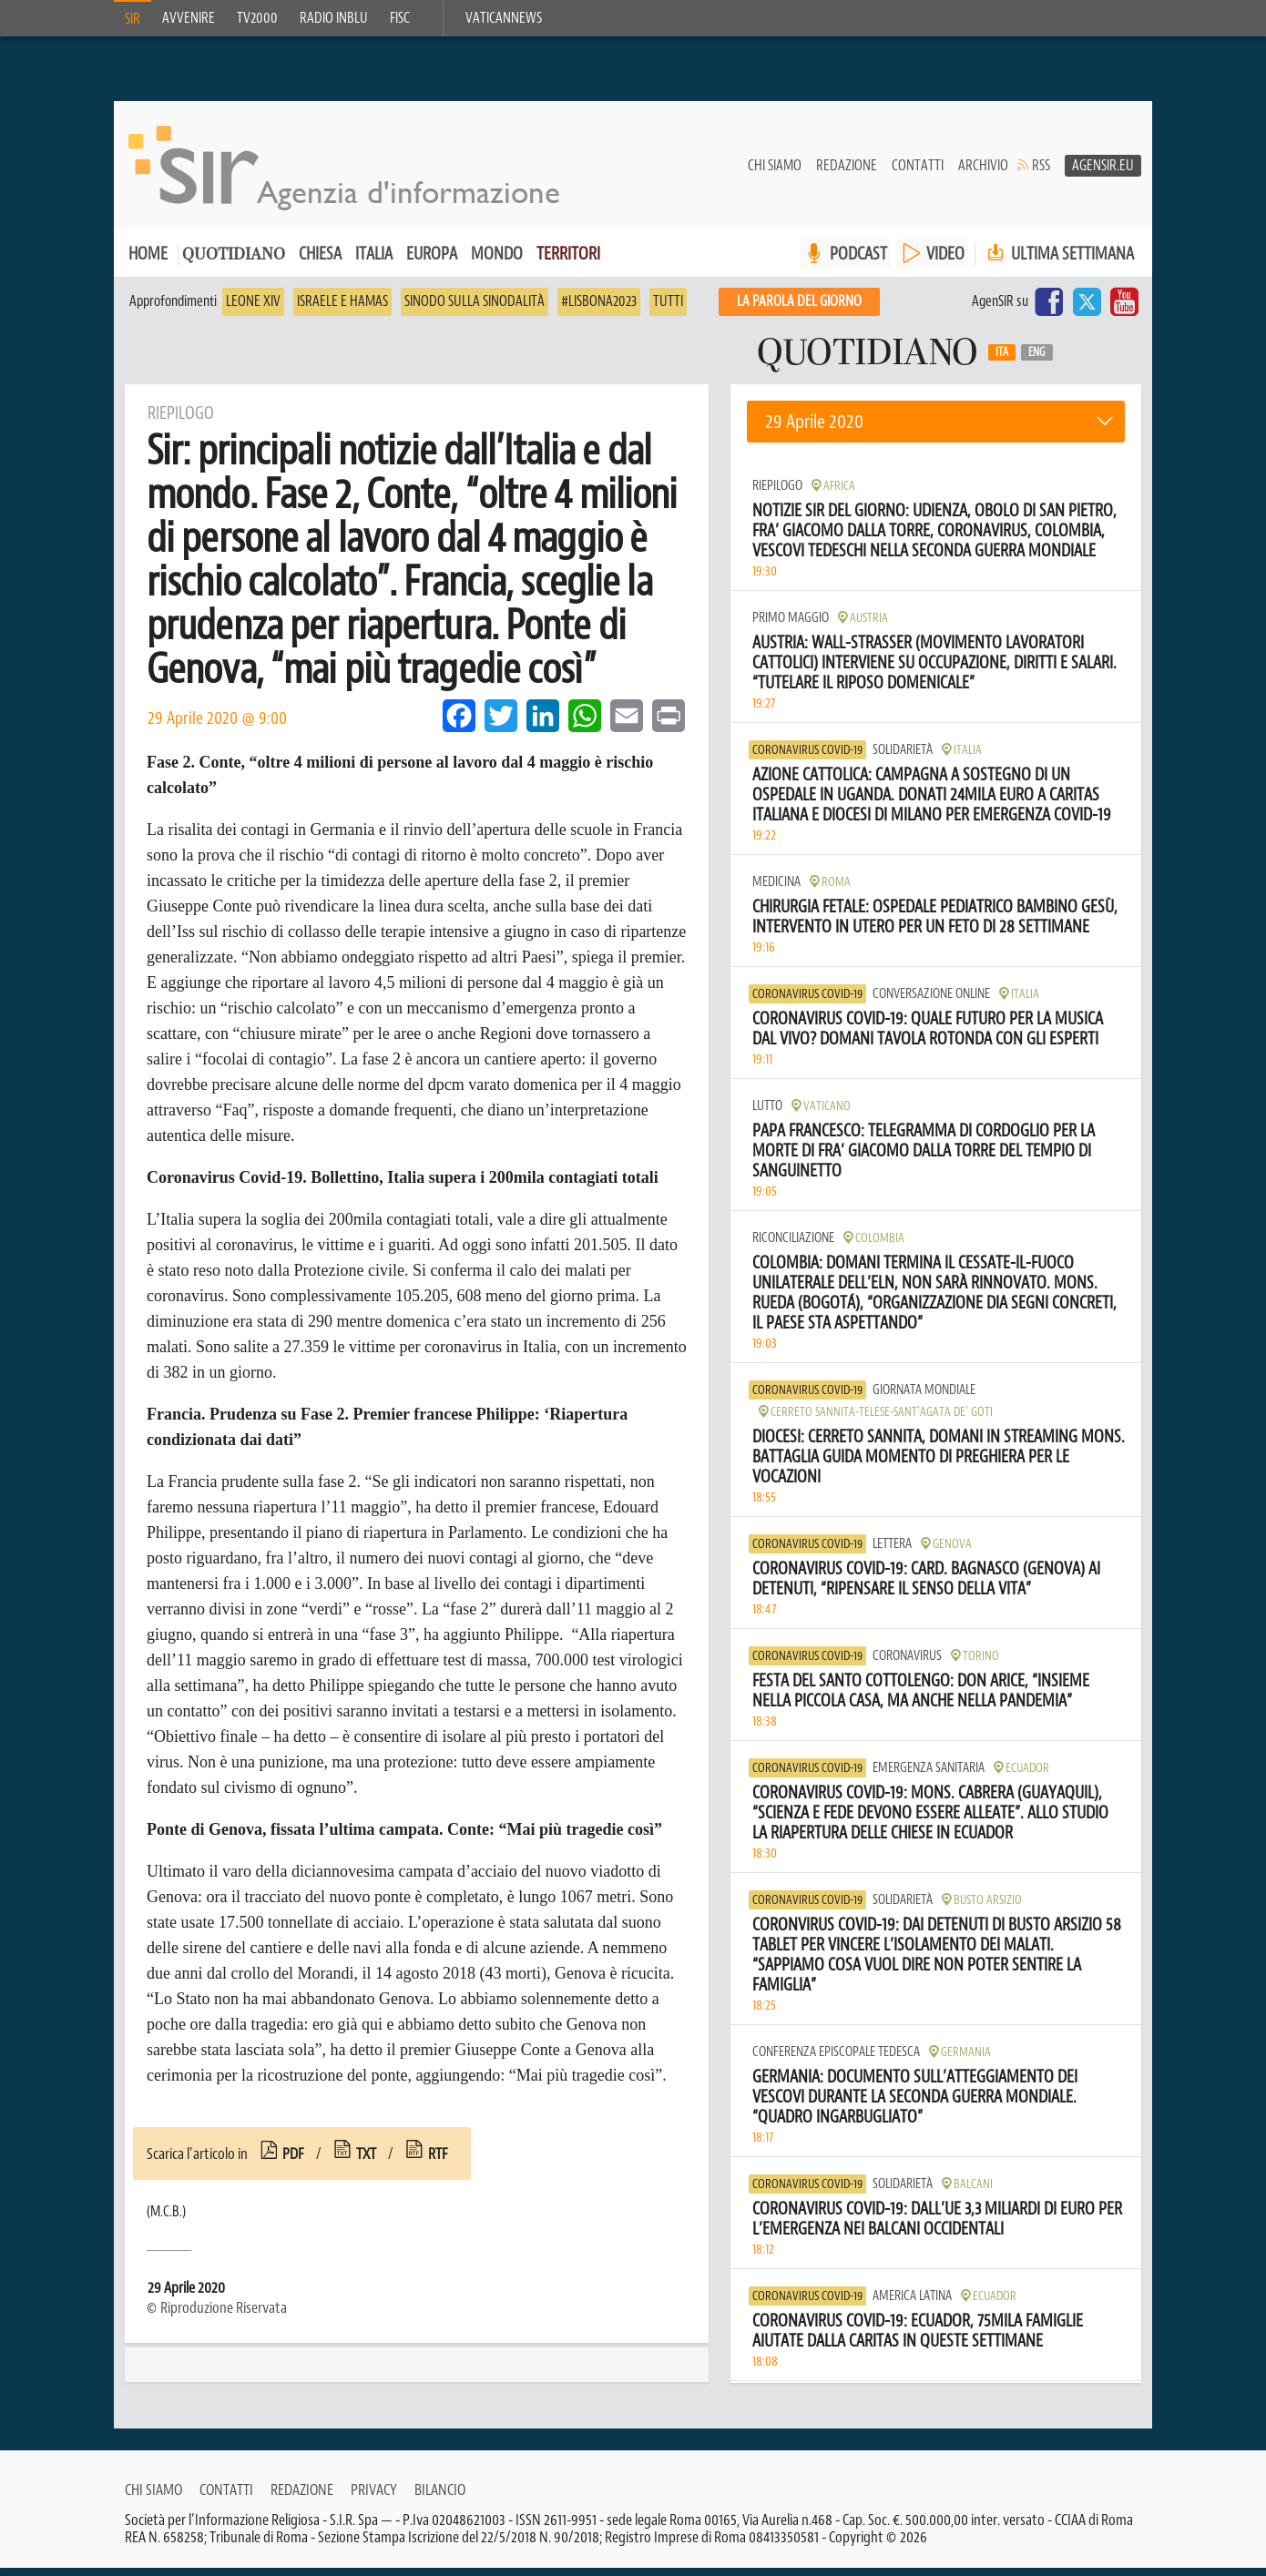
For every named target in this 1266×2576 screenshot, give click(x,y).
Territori (568, 261)
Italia (374, 261)
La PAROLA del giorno (799, 309)
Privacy (374, 2498)
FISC (400, 18)
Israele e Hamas (342, 309)
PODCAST (858, 261)
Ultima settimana (1059, 261)
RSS (1041, 174)
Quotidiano (233, 263)
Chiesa (320, 261)
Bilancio (439, 2498)
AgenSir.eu (1103, 174)
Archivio (983, 174)
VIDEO (945, 261)
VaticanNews (503, 18)
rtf (438, 2162)
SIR (132, 19)
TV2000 (257, 18)
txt (366, 2162)
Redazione (846, 174)
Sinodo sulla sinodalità (474, 309)
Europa (431, 261)
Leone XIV (253, 309)
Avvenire (188, 18)
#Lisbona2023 (599, 309)
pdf (293, 2162)
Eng (1037, 360)
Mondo (497, 261)
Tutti (668, 309)
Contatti (918, 174)
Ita (1001, 360)
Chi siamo (774, 174)
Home (148, 261)
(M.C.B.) (166, 2220)
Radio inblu (334, 18)
